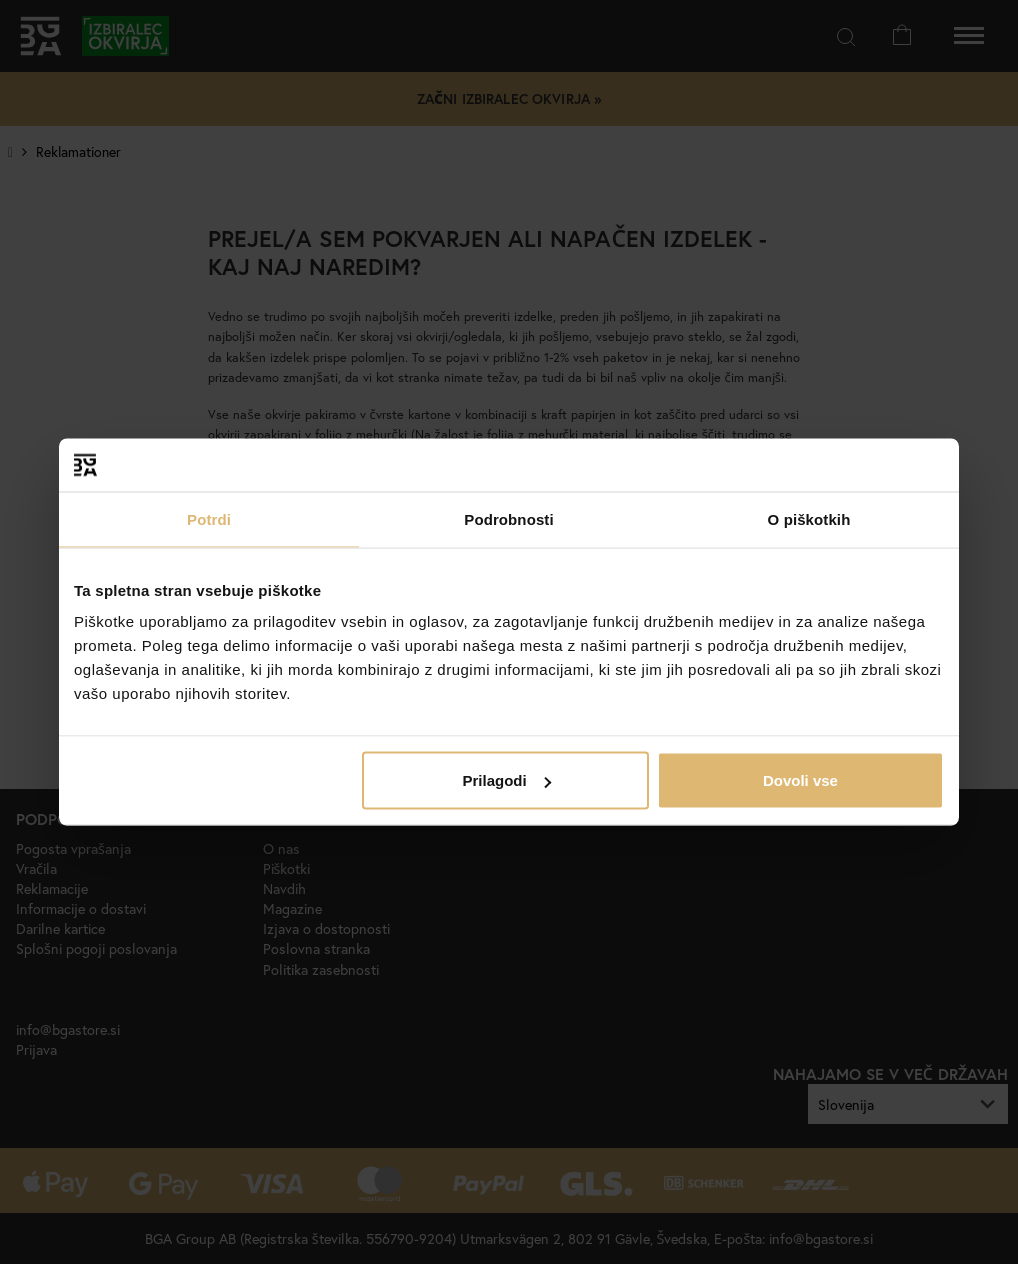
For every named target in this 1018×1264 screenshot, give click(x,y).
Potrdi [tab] (209, 518)
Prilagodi (507, 780)
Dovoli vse (800, 780)
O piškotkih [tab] (809, 518)
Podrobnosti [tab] (508, 518)
